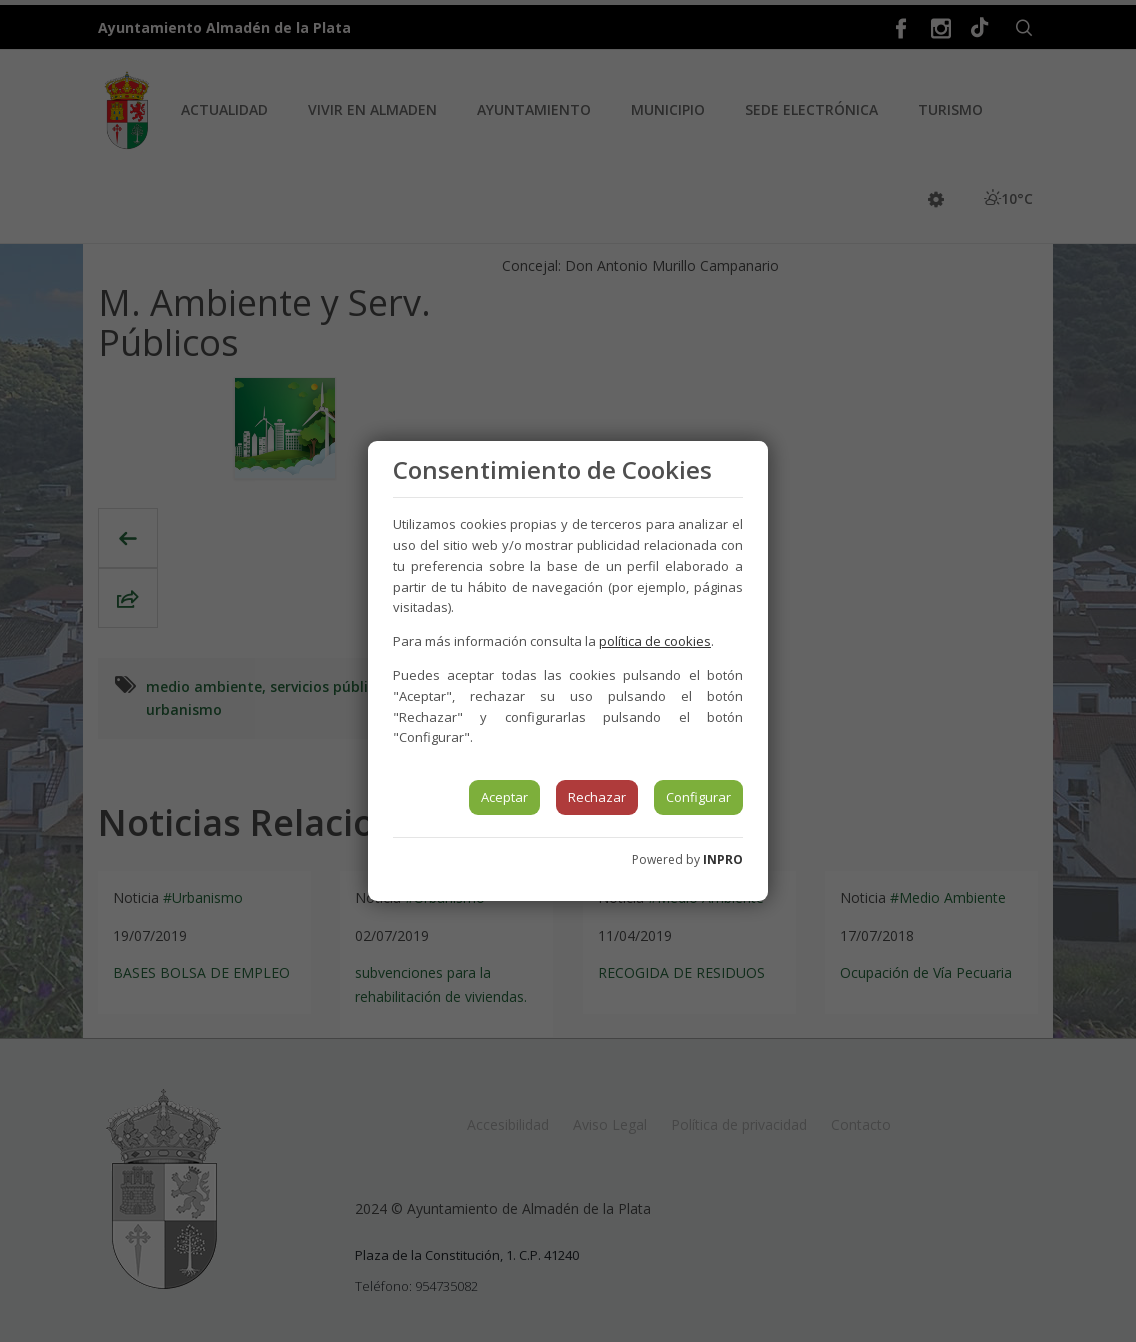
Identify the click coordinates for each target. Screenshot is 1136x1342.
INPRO (723, 859)
